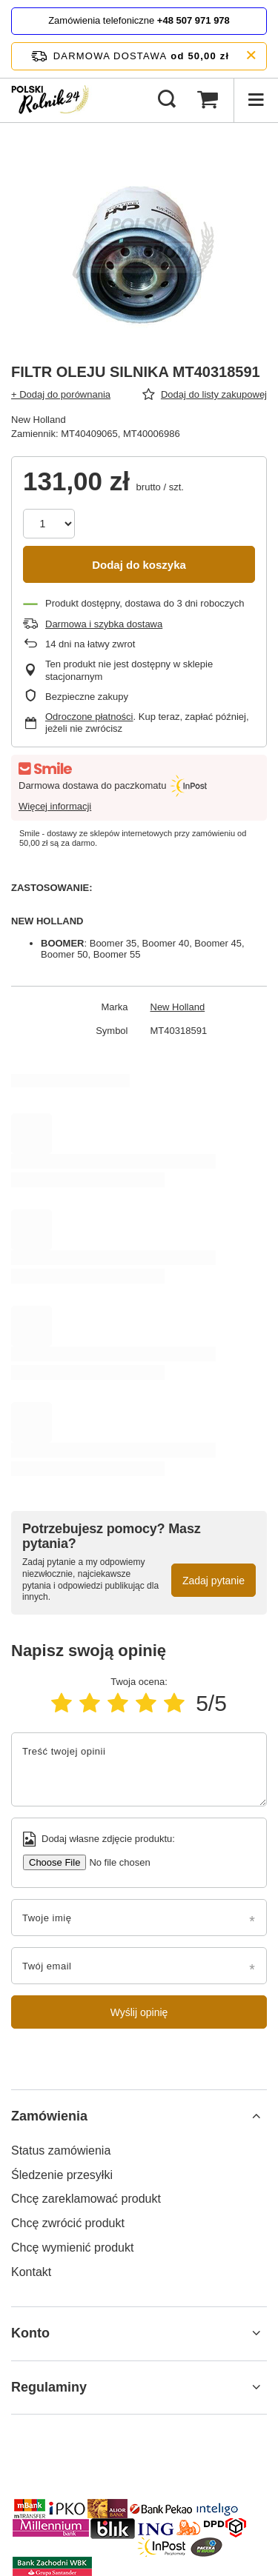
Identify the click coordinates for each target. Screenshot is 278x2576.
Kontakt (31, 2272)
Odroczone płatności (89, 716)
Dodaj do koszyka (139, 564)
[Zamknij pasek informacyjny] (251, 55)
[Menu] (256, 100)
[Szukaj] (166, 100)
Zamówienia (49, 2116)
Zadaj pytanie (213, 1580)
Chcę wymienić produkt (72, 2247)
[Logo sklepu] (52, 100)
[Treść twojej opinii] (139, 1769)
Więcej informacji (55, 806)
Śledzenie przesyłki (62, 2175)
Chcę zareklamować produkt (86, 2198)
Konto (30, 2333)
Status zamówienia (60, 2150)
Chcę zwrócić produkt (68, 2223)
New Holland (177, 1006)
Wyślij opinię (139, 2012)
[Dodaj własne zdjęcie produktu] (114, 1862)
